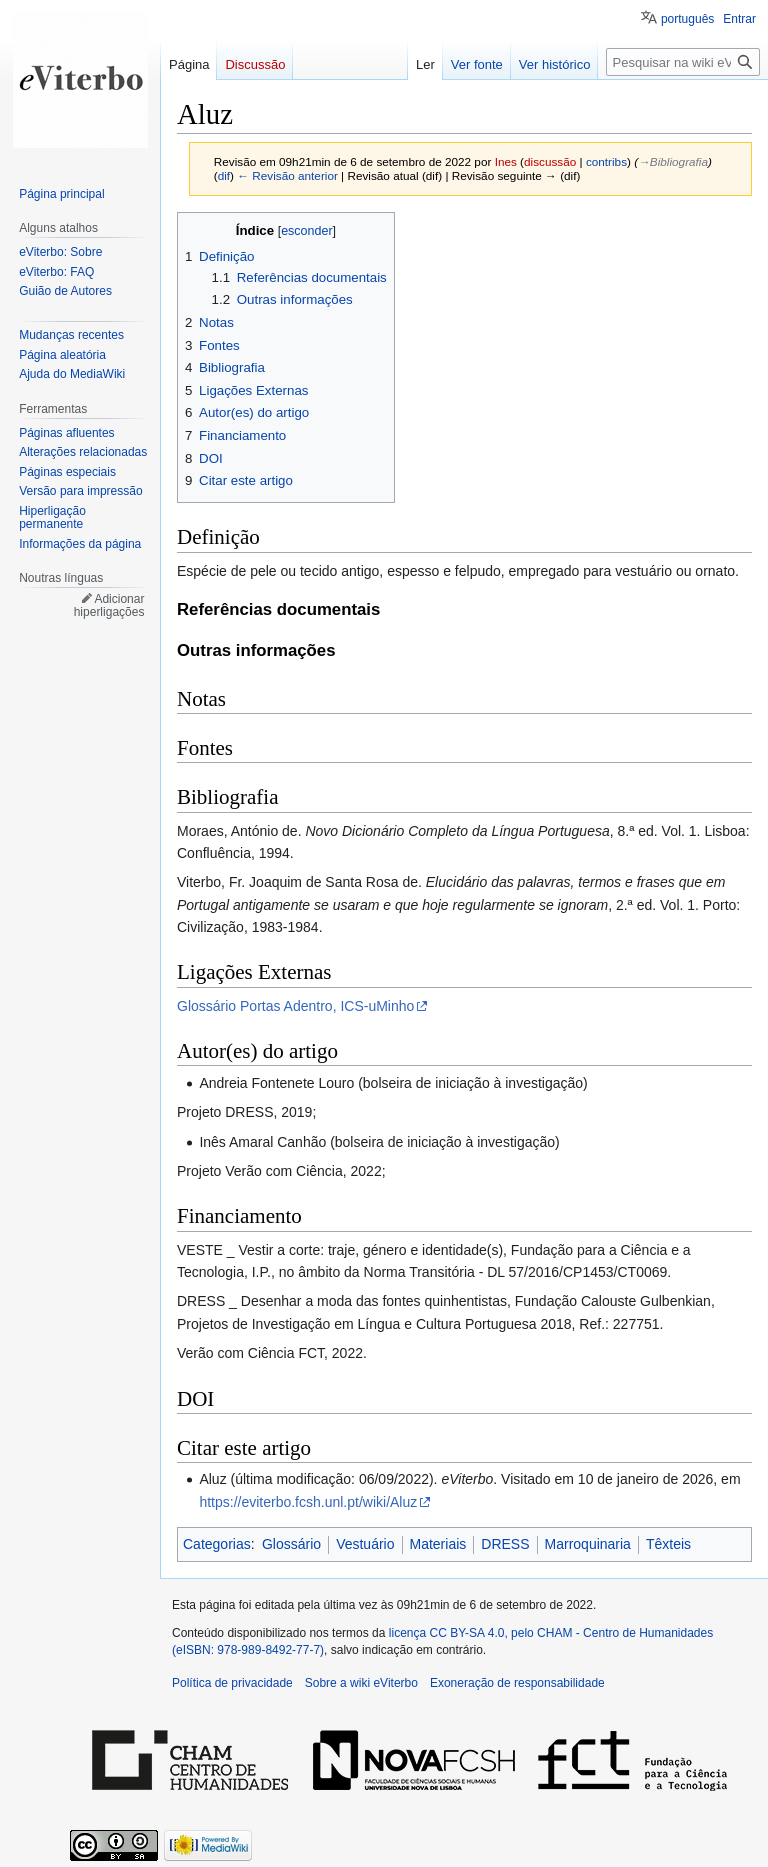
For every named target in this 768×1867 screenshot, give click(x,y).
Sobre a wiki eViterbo (361, 1683)
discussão (550, 161)
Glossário (291, 1544)
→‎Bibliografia (673, 161)
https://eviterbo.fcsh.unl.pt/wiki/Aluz (308, 1502)
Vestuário (365, 1544)
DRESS (505, 1544)
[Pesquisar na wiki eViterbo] (683, 62)
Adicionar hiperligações (109, 606)
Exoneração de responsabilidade (517, 1683)
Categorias (217, 1544)
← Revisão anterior (287, 175)
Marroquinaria (588, 1544)
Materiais (438, 1544)
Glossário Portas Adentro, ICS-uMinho (295, 1006)
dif (224, 175)
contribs (606, 161)
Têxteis (668, 1544)
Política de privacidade (232, 1683)
